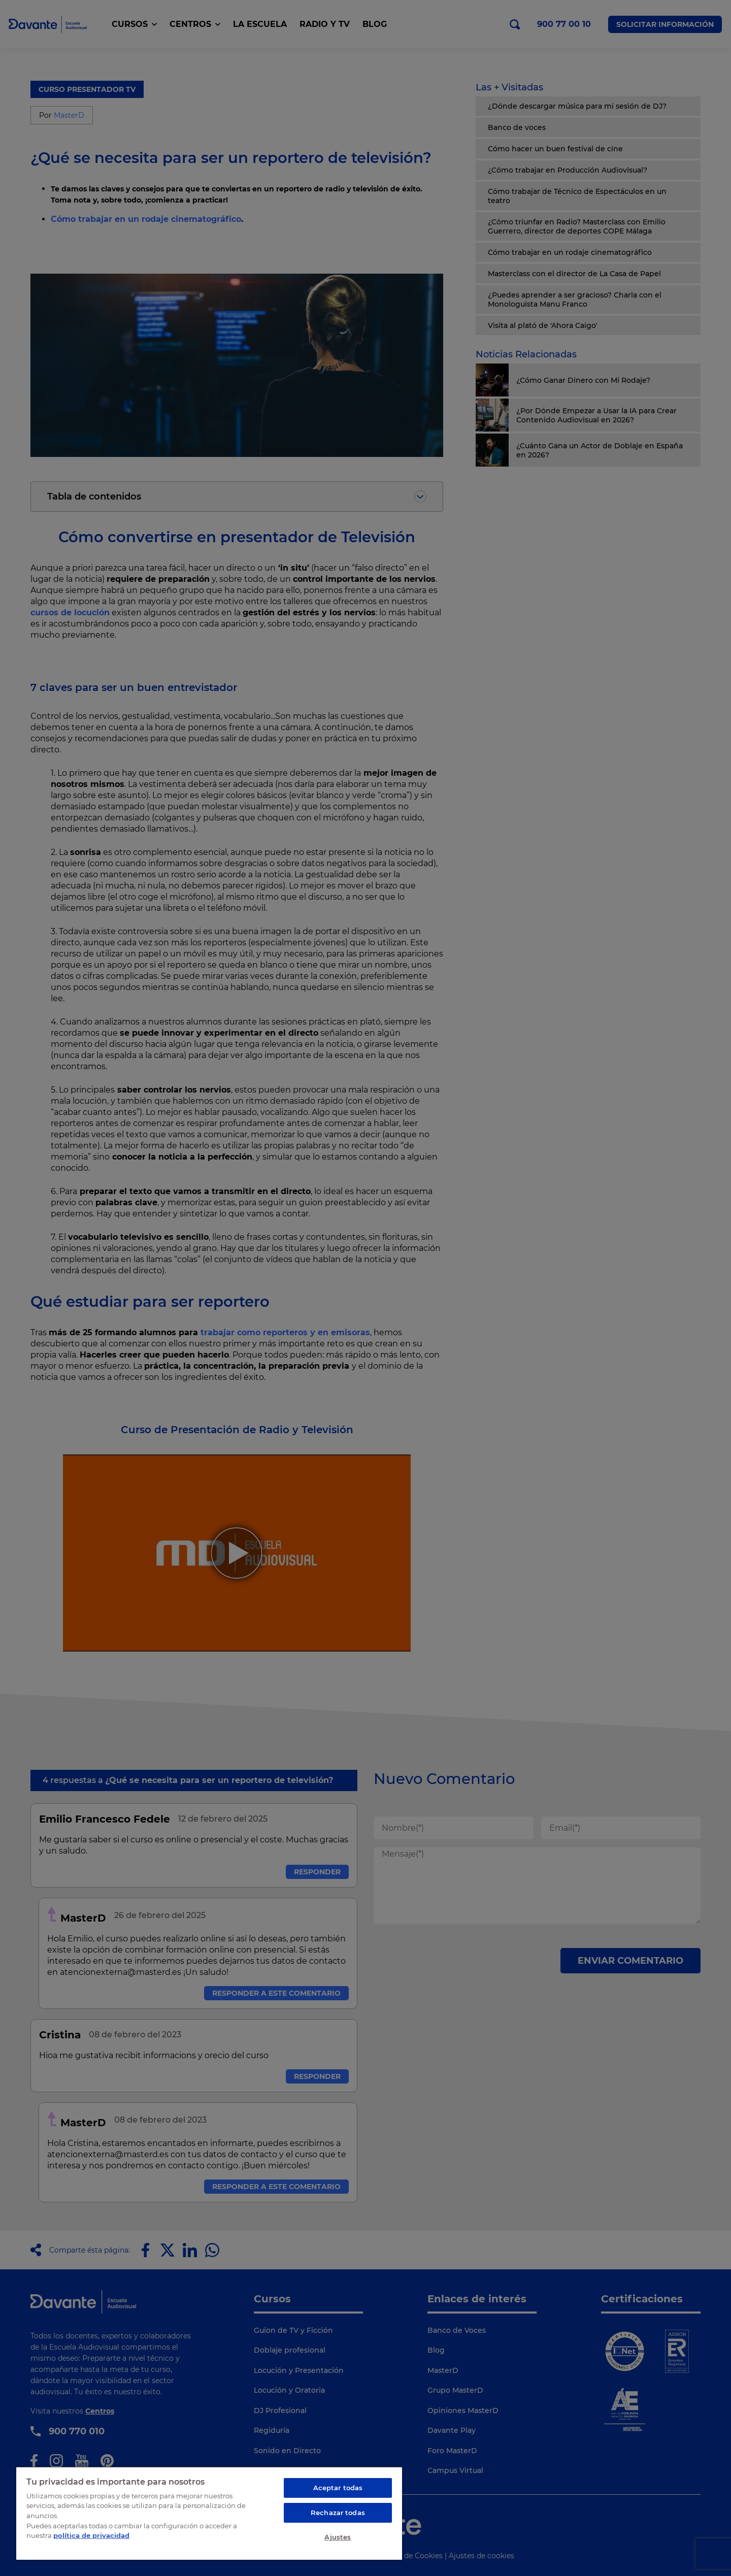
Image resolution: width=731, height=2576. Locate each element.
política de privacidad (91, 2535)
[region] (209, 2513)
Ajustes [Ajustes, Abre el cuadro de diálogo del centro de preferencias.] (337, 2537)
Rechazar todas (338, 2512)
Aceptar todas (338, 2488)
